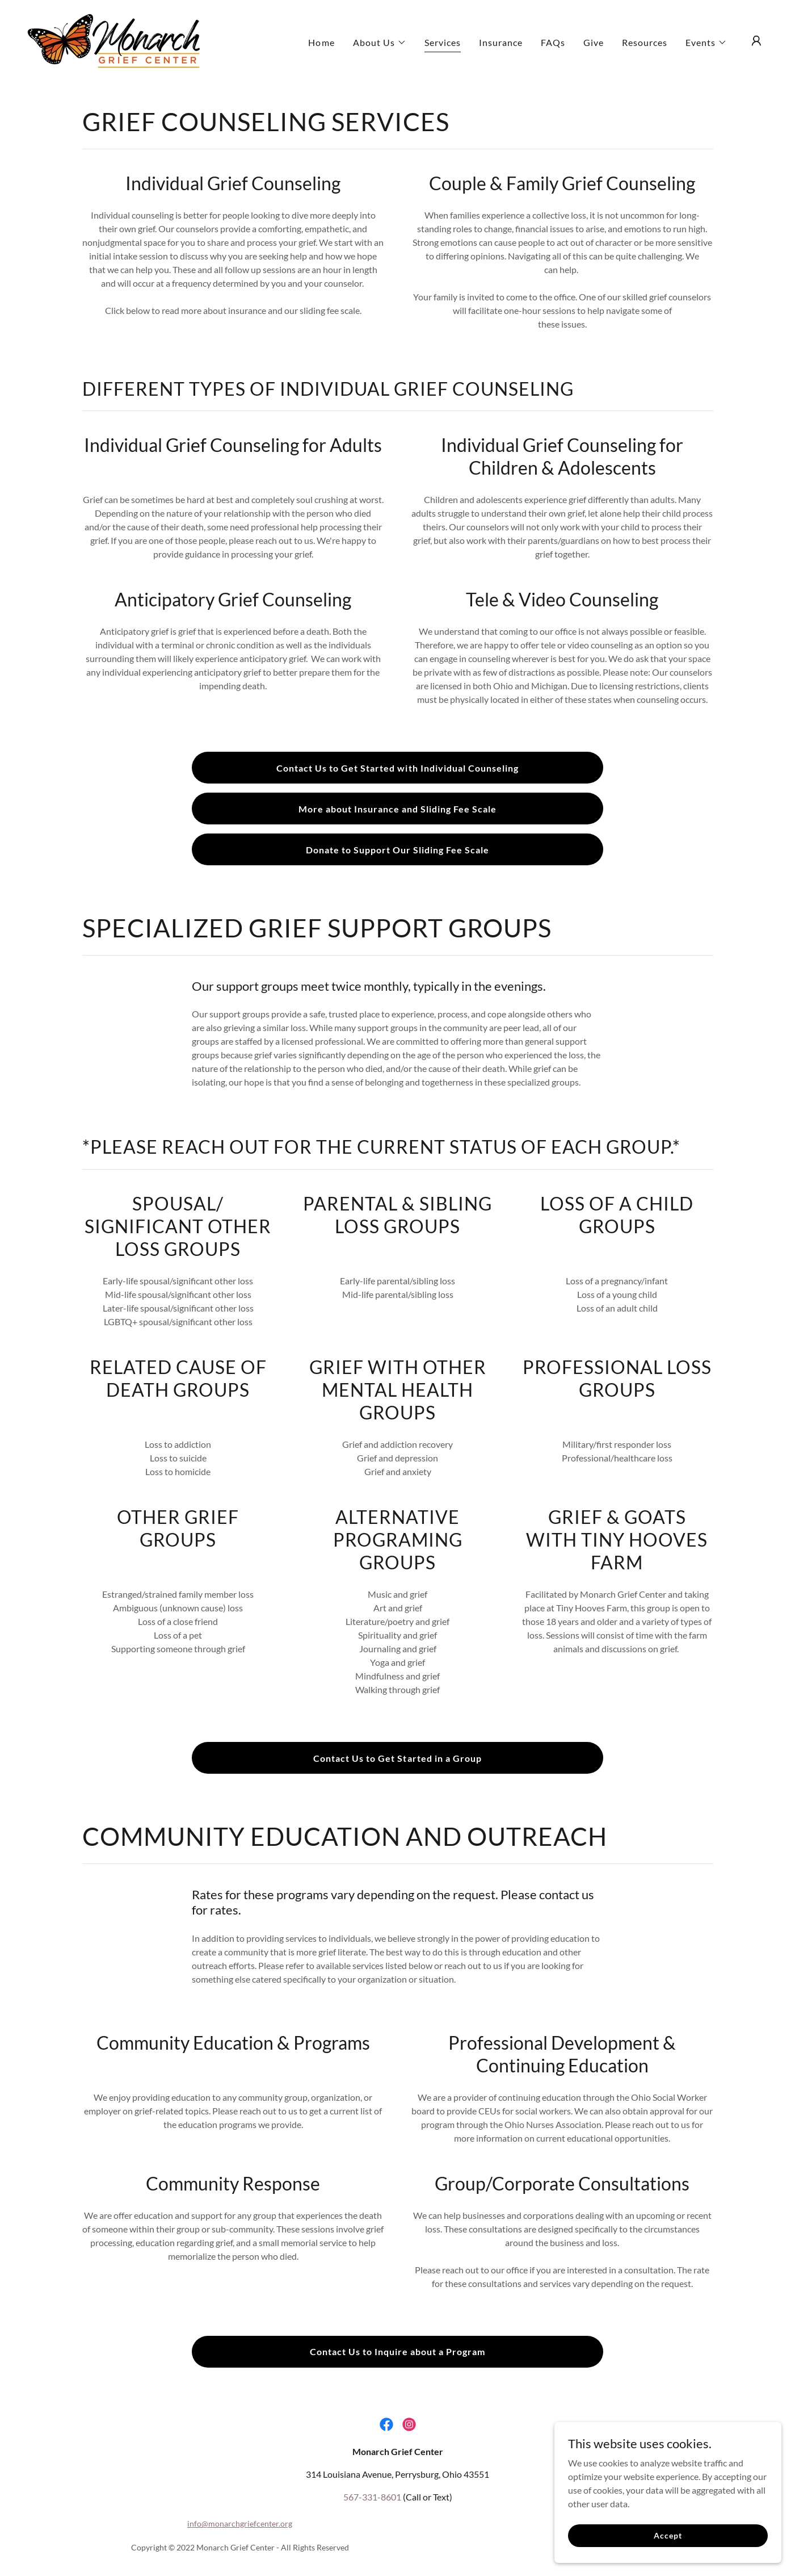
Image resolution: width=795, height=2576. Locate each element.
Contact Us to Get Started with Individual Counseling (397, 768)
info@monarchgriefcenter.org (239, 2523)
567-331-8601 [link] (372, 2496)
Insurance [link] (501, 42)
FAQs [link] (553, 42)
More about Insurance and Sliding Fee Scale (397, 808)
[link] (113, 39)
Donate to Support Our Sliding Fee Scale (397, 849)
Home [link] (321, 42)
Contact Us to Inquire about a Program (397, 2351)
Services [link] (442, 42)
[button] (379, 42)
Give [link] (593, 42)
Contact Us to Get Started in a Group (397, 1758)
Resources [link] (644, 42)
